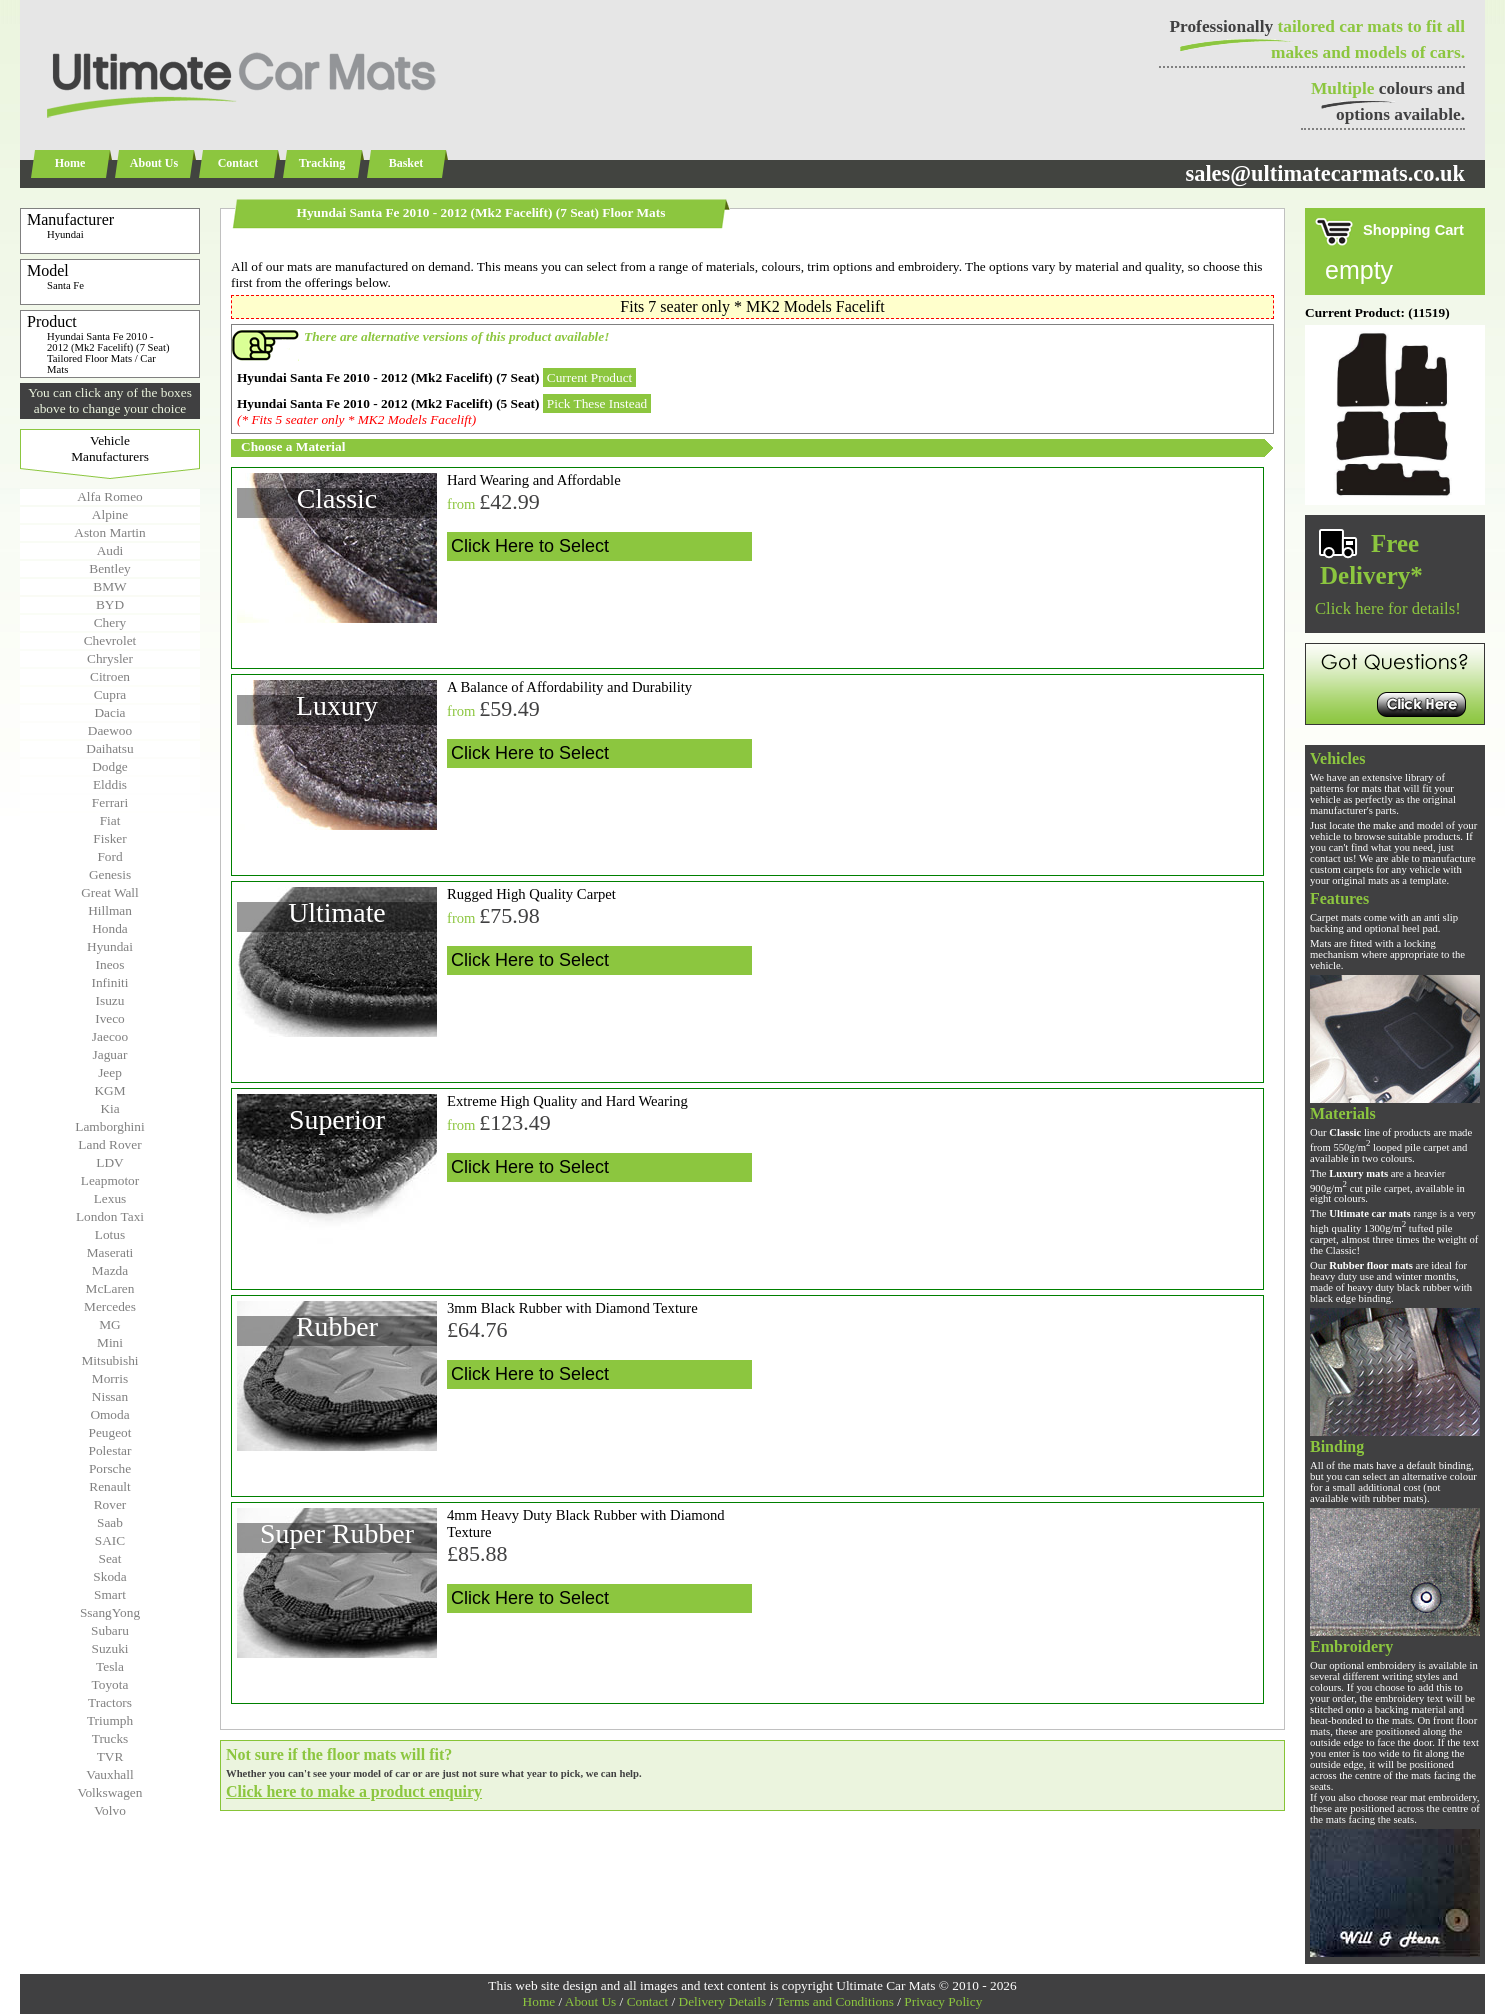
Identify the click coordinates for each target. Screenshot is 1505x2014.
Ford (109, 856)
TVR (110, 1756)
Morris (110, 1378)
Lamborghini (109, 1126)
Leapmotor (110, 1180)
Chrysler (110, 658)
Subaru (110, 1630)
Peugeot (110, 1432)
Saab (110, 1522)
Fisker (109, 838)
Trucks (110, 1738)
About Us (154, 163)
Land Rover (109, 1144)
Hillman (110, 910)
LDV (109, 1162)
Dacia (109, 712)
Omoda (109, 1414)
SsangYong (110, 1612)
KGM (109, 1090)
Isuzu (110, 1000)
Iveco (110, 1018)
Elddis (110, 784)
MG (109, 1324)
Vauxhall (109, 1774)
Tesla (110, 1666)
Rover (110, 1504)
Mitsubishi (109, 1360)
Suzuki (109, 1648)
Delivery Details (723, 2001)
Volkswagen (110, 1792)
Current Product (590, 377)
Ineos (110, 964)
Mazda (110, 1270)
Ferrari (110, 802)
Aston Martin (109, 532)
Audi (110, 550)
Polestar (110, 1450)
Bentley (109, 568)
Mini (110, 1342)
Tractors (110, 1702)
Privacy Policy (943, 2001)
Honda (110, 928)
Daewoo (110, 730)
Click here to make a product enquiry (354, 1791)
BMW (109, 586)
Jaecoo (110, 1036)
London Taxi (110, 1216)
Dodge (110, 766)
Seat (110, 1558)
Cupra (110, 694)
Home (70, 163)
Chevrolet (110, 640)
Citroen (110, 676)
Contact (238, 163)
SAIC (110, 1540)
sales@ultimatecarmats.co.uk (1325, 173)
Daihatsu (109, 748)
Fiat (110, 820)
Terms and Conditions (835, 2001)
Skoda (109, 1576)
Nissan (110, 1396)
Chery (110, 622)
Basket (406, 163)
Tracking (322, 163)
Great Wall (110, 892)
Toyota (110, 1684)
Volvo (110, 1810)
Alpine (110, 514)
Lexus (110, 1198)
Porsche (110, 1468)
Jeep (110, 1072)
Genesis (110, 874)
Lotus (110, 1234)
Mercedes (110, 1306)
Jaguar (110, 1054)
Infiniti (109, 982)
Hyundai (110, 946)
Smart (110, 1594)
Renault (109, 1486)
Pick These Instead (597, 403)
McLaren (110, 1288)
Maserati (110, 1252)
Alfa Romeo (110, 496)
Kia (109, 1108)
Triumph (110, 1720)
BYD (110, 604)
